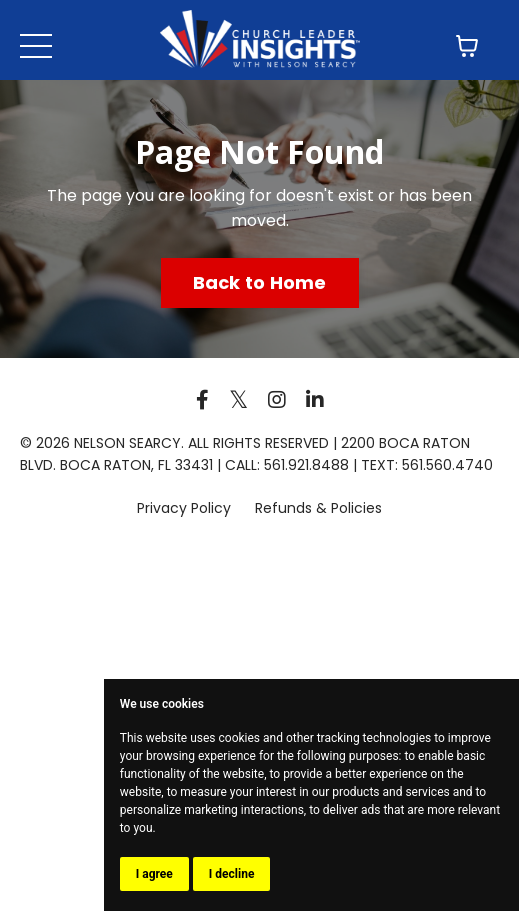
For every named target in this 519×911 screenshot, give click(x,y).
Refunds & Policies (318, 508)
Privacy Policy (186, 508)
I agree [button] (154, 874)
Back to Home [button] (260, 282)
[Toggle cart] (467, 46)
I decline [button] (232, 874)
